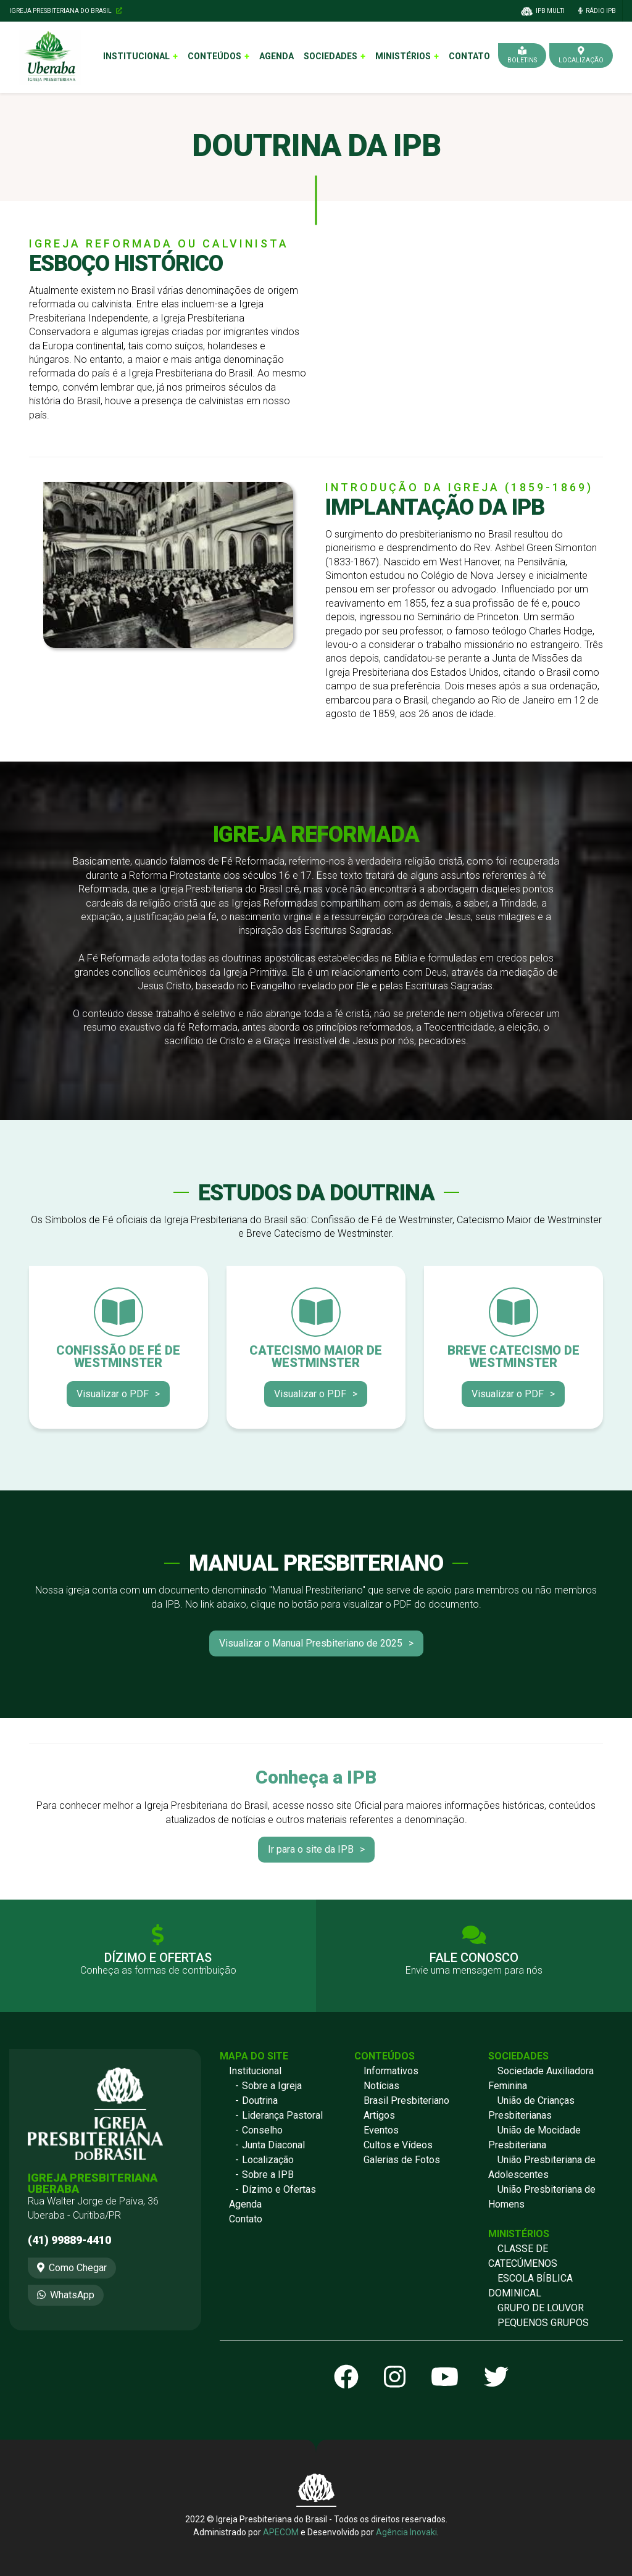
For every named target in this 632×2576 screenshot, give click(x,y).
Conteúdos (214, 56)
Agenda (276, 56)
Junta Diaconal (273, 2145)
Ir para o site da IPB (311, 1849)
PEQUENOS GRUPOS (543, 2323)
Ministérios (403, 56)
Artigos (379, 2115)
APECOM (281, 2532)
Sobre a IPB (268, 2174)
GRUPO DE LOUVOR (540, 2308)
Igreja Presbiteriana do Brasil (65, 10)
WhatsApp (65, 2295)
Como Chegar (72, 2268)
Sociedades (330, 56)
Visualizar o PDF (113, 1394)
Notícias (381, 2086)
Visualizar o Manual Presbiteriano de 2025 (310, 1643)
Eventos (381, 2130)
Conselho (262, 2130)
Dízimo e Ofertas (279, 2189)
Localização (268, 2160)
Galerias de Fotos (402, 2160)
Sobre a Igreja (272, 2086)
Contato (469, 56)
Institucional (136, 56)
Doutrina (260, 2100)
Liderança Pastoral (282, 2115)
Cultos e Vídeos (398, 2145)
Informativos (391, 2071)
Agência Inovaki (406, 2532)
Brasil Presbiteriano (406, 2100)
